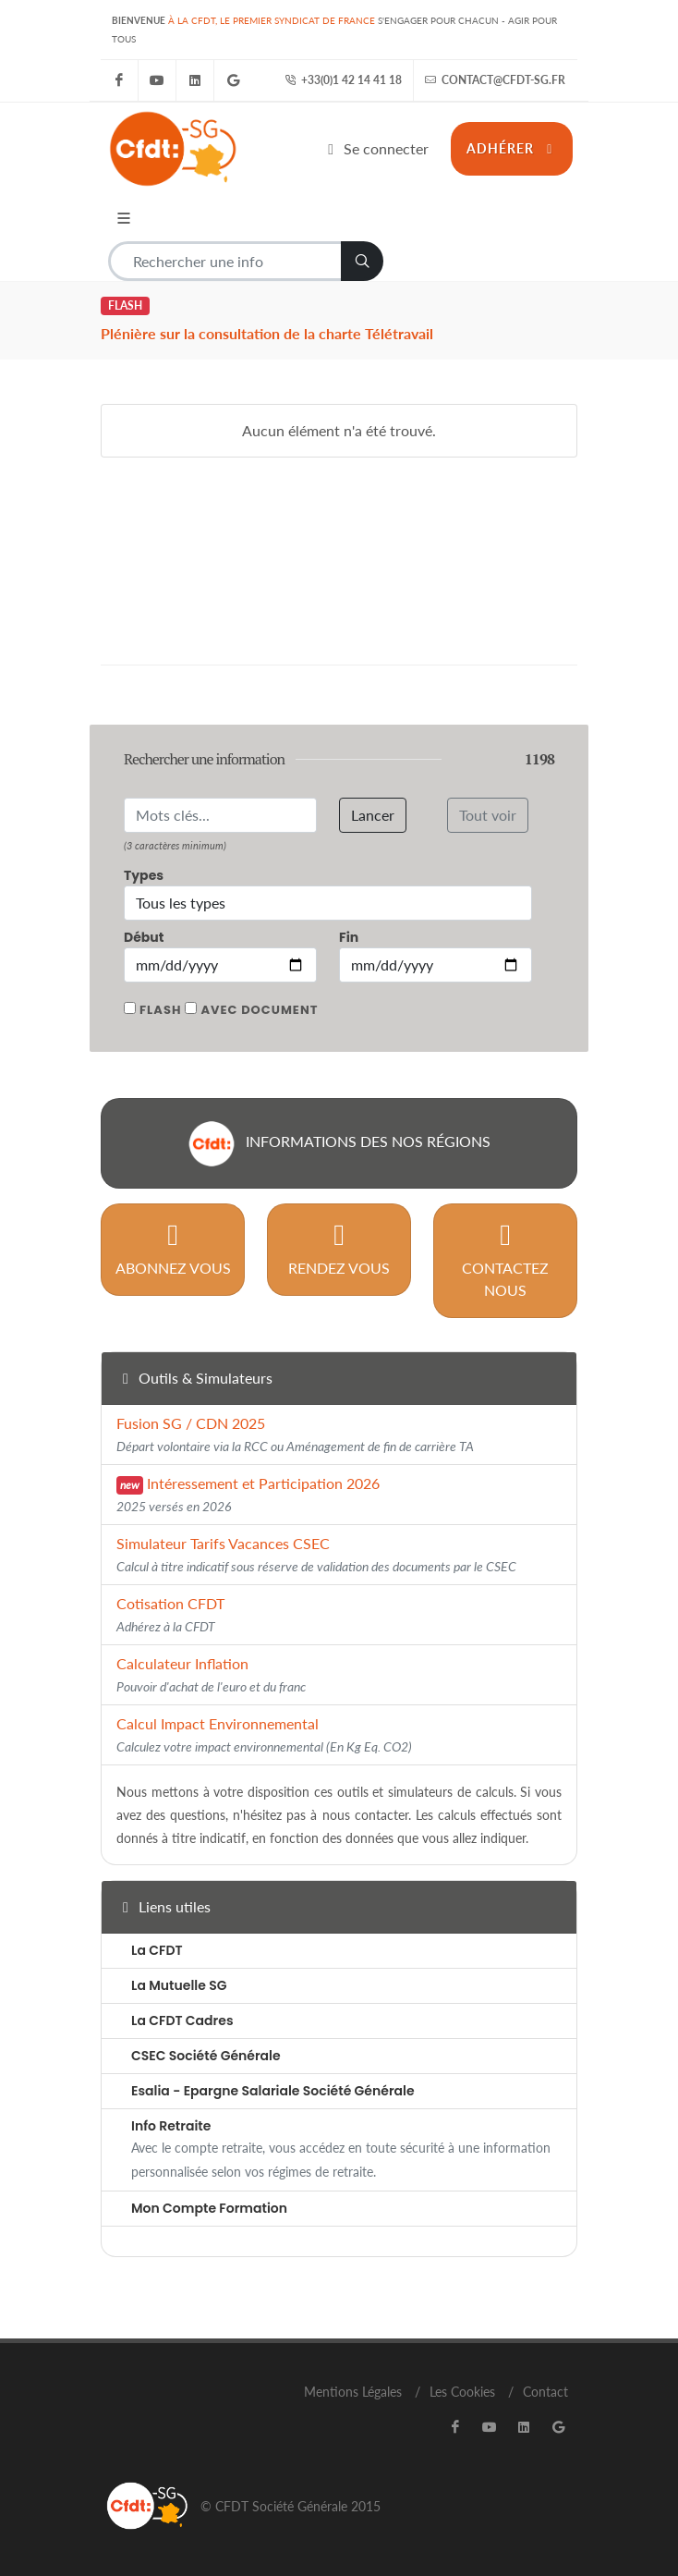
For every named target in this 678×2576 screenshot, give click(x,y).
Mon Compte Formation (209, 2208)
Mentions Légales (353, 2391)
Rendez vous (339, 1248)
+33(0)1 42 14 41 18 (343, 80)
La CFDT (157, 1950)
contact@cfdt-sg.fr (495, 80)
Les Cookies (462, 2391)
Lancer (372, 815)
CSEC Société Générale (206, 2055)
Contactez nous (505, 1259)
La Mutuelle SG (178, 1985)
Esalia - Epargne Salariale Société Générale (273, 2091)
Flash (160, 1010)
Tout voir (487, 815)
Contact (545, 2391)
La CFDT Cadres (182, 2020)
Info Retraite (171, 2126)
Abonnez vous (173, 1248)
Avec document (259, 1010)
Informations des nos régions (339, 1143)
